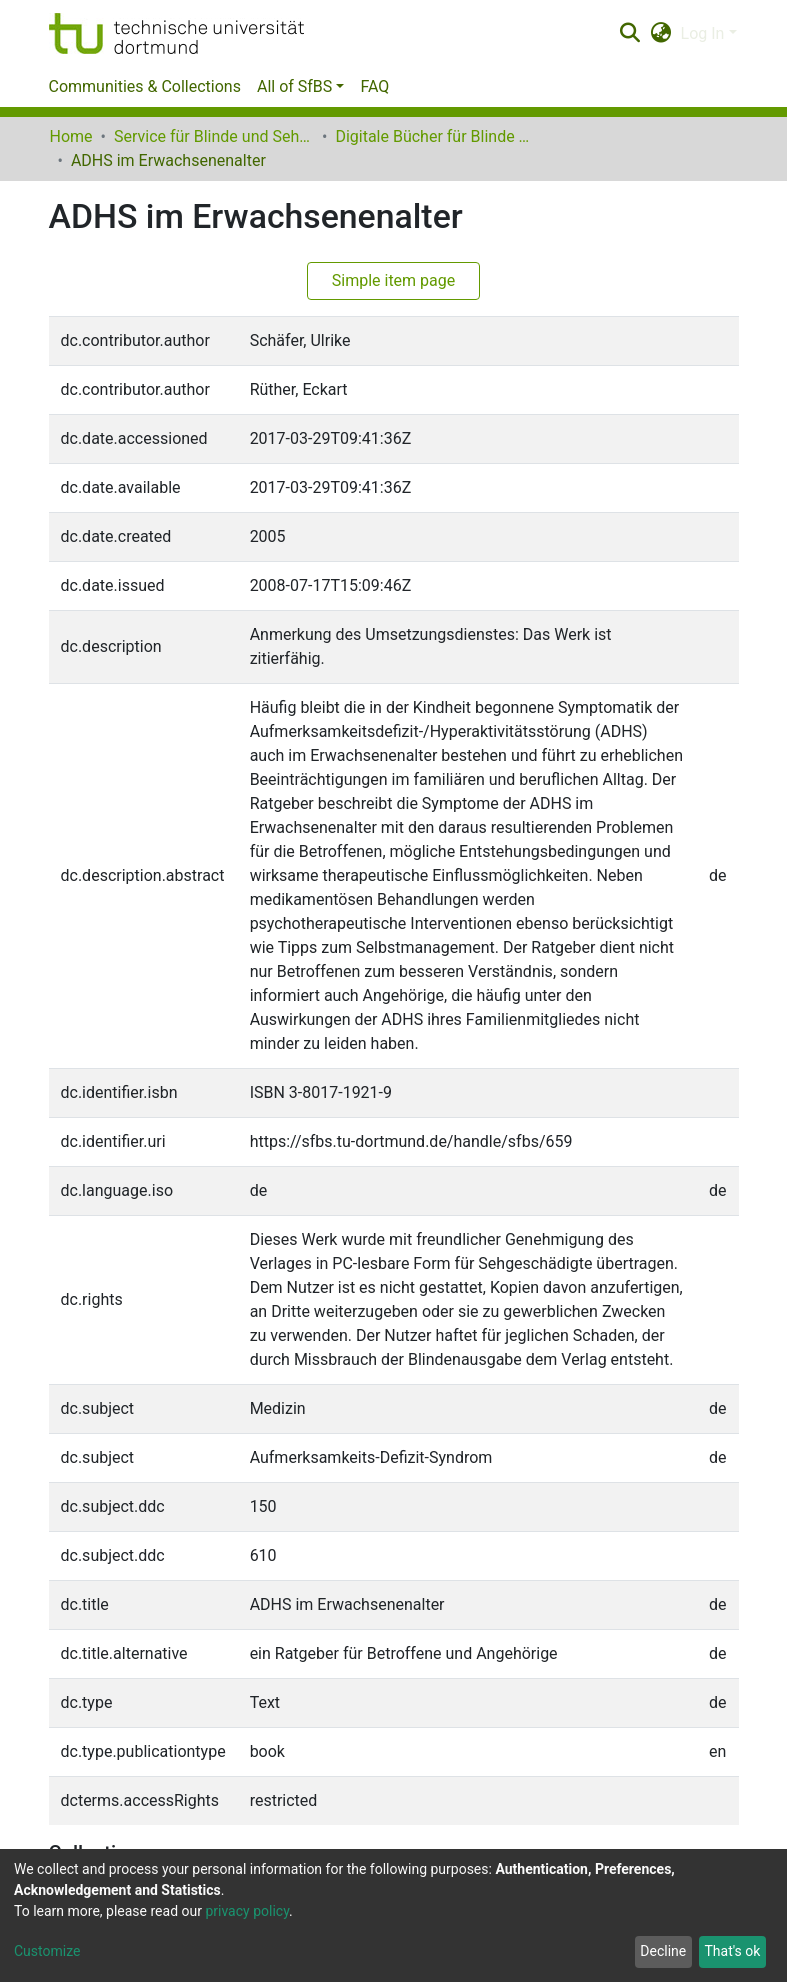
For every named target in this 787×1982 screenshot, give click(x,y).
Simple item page (394, 280)
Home (71, 136)
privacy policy (247, 1911)
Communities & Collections (145, 86)
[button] (660, 34)
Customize (47, 1951)
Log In (703, 33)
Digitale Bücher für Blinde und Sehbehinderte (435, 136)
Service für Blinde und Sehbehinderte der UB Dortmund (214, 136)
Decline (663, 1951)
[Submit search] (630, 34)
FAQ (374, 86)
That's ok (732, 1951)
